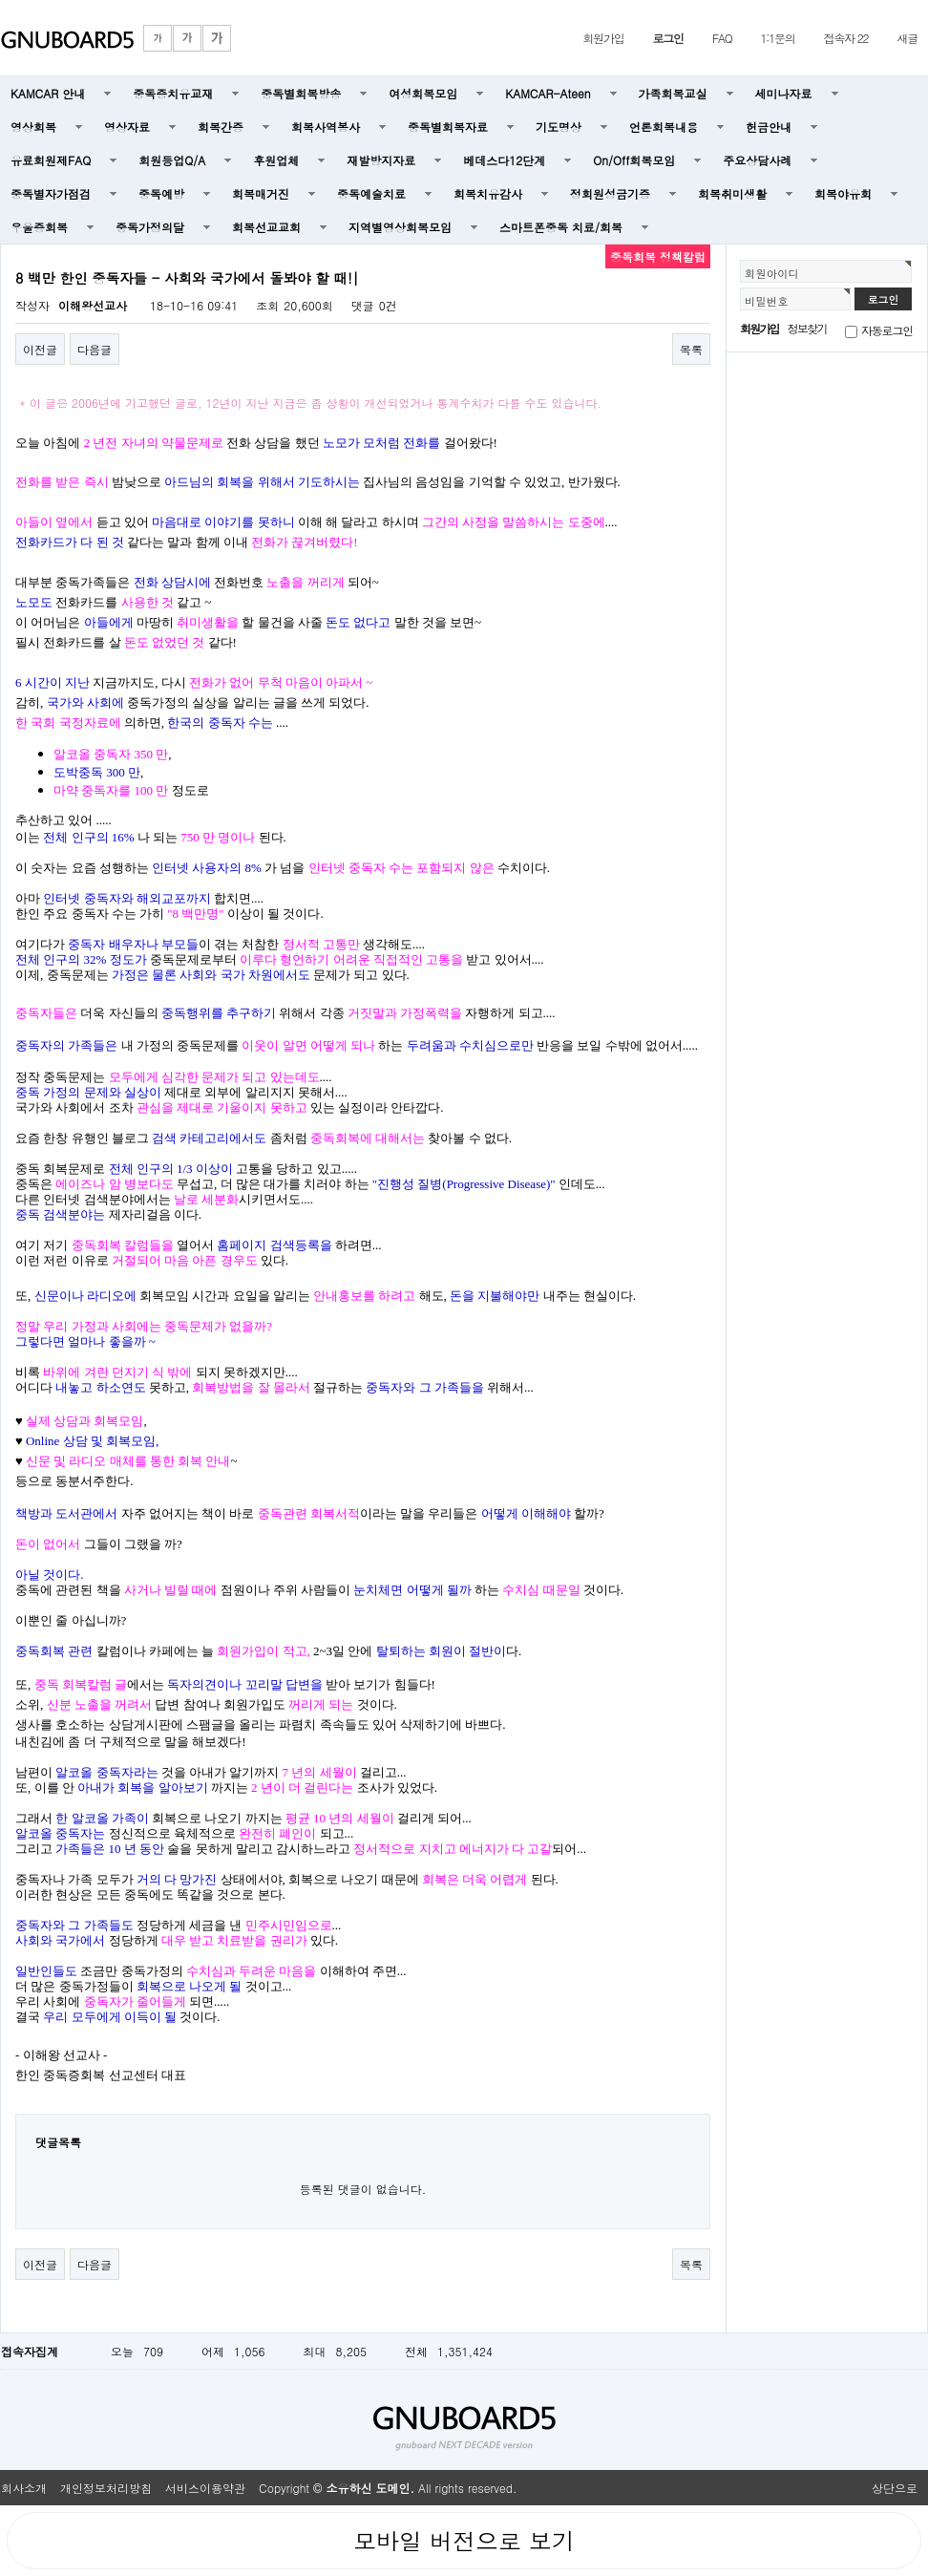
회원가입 (602, 38)
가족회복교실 (673, 93)
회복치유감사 (487, 193)
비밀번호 (767, 301)
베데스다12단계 (504, 160)
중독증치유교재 (173, 93)
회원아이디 (772, 273)
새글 (906, 38)
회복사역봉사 (325, 126)
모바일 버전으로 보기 (464, 2540)
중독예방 (161, 193)
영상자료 (127, 126)
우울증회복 (39, 227)
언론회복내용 (663, 126)
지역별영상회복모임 (400, 227)
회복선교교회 (266, 227)
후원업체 (276, 160)
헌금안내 (768, 126)
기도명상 (558, 126)
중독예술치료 (371, 193)
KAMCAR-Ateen (547, 93)
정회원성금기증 (610, 193)
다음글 (94, 349)
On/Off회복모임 (634, 160)
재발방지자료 (381, 160)
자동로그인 (887, 330)
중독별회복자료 (448, 126)
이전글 (40, 349)
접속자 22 (846, 38)
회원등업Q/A (171, 160)
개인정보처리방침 (106, 2488)
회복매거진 (260, 193)
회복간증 (220, 126)
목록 (691, 349)
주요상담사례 (757, 160)
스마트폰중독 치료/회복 (560, 227)
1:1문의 (778, 38)
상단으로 (894, 2488)
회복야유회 (843, 193)
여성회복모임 (423, 93)
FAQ (722, 38)
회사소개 (24, 2488)
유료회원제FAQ (51, 160)
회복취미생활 (732, 193)
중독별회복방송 (301, 93)
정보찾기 (807, 328)
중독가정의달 (150, 227)
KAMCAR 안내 (48, 93)
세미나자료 (783, 93)
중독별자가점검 (51, 193)
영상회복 (33, 126)
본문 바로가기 (0, 0)
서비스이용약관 (205, 2488)
